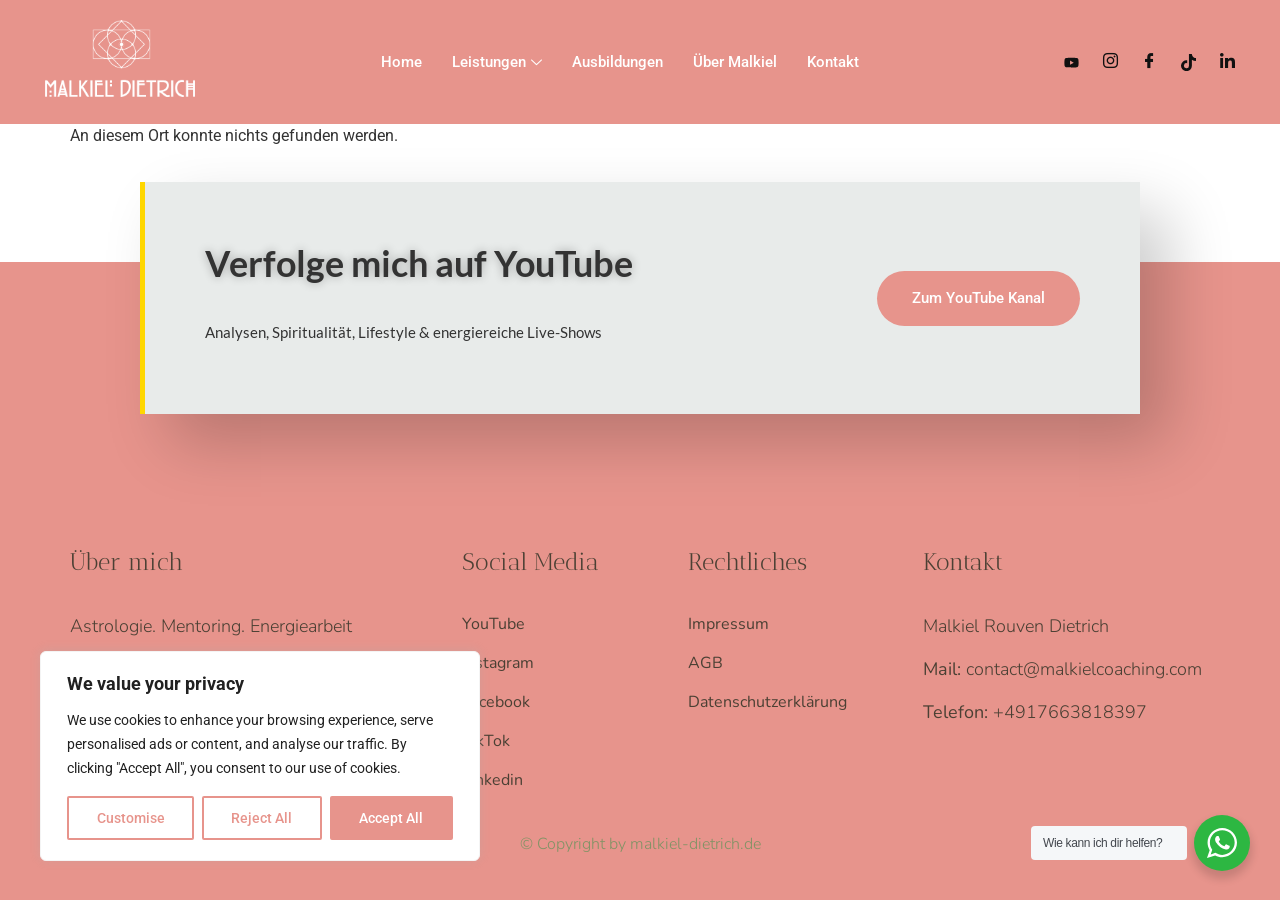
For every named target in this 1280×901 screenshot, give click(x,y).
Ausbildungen (617, 62)
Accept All (392, 818)
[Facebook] (1149, 62)
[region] (260, 756)
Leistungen (497, 63)
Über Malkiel (735, 62)
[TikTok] (1188, 62)
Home (401, 62)
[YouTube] (1071, 62)
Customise (131, 818)
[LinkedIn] (1227, 62)
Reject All (262, 818)
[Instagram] (1110, 62)
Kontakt (833, 62)
